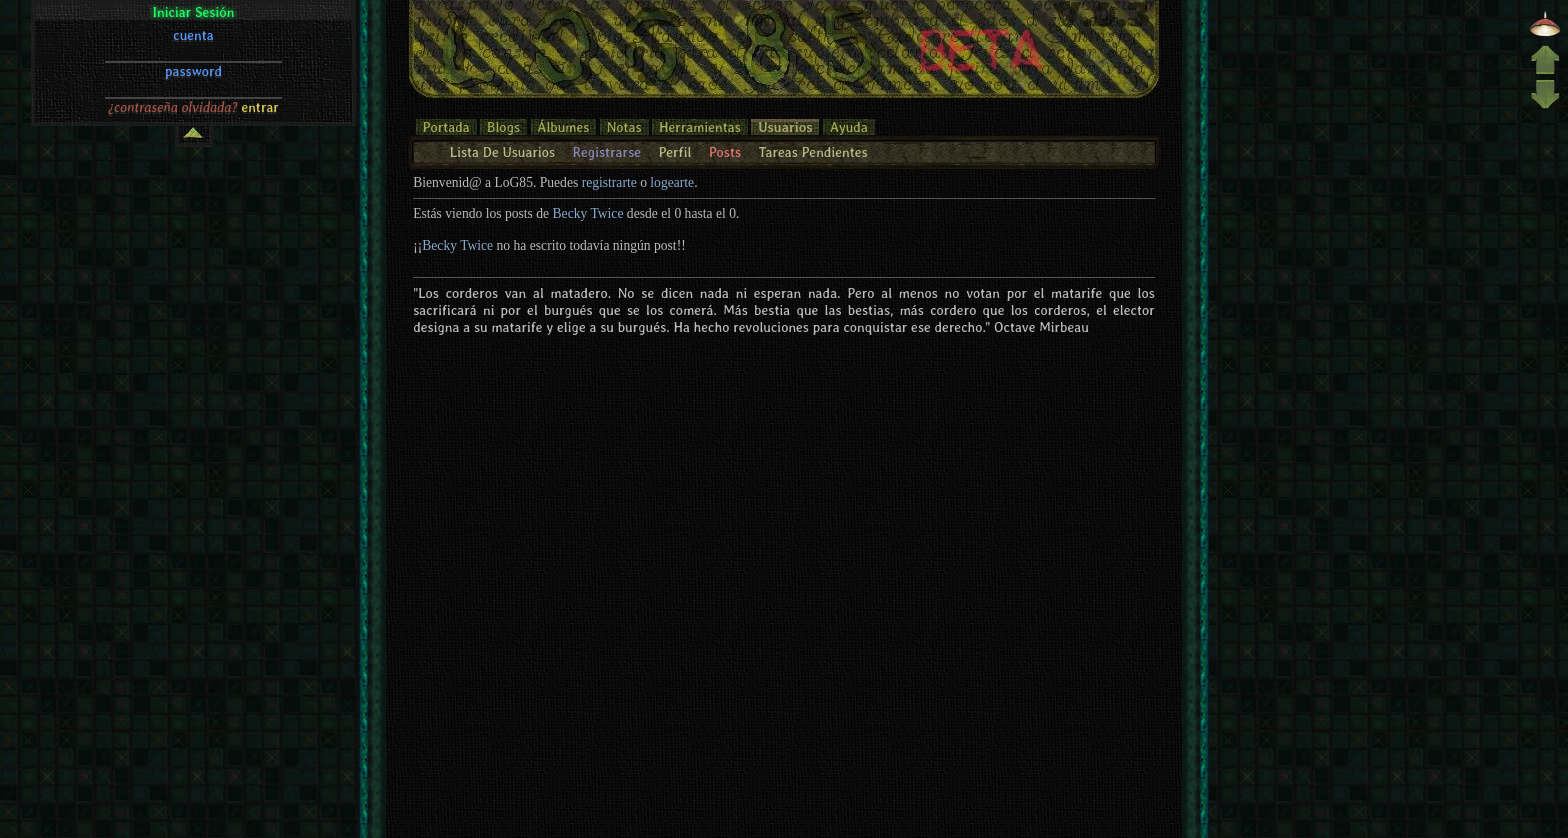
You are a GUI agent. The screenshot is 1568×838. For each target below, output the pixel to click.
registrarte (609, 182)
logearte (672, 182)
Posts (725, 152)
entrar (260, 107)
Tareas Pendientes (812, 152)
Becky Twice (588, 213)
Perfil (674, 152)
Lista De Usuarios (502, 152)
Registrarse (606, 152)
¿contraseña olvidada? (173, 107)
